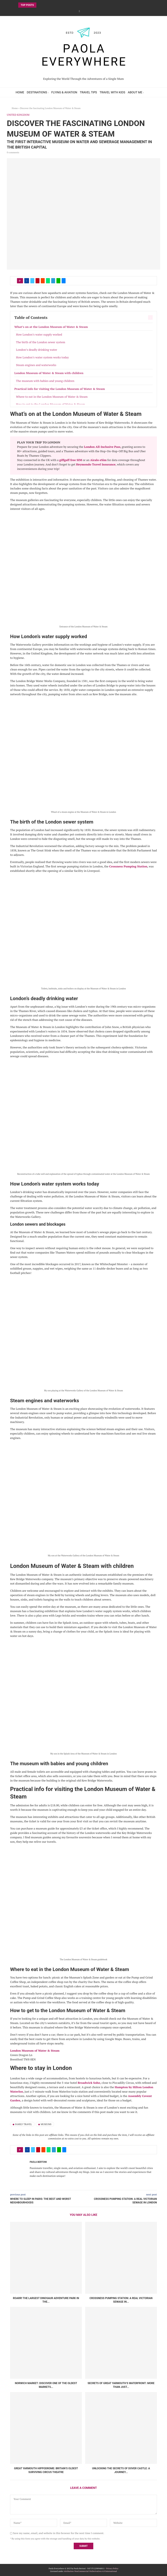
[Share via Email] (64, 280)
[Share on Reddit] (43, 280)
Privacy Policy (112, 2568)
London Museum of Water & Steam (35, 2050)
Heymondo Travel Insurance (95, 464)
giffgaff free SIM (70, 460)
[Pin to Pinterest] (37, 280)
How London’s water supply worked (39, 334)
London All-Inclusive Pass (102, 447)
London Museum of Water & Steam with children (48, 373)
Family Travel (23, 2124)
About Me (135, 92)
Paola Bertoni (38, 2162)
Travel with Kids (112, 92)
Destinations (37, 92)
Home (20, 92)
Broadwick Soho (89, 2083)
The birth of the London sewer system (40, 342)
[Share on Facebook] (26, 280)
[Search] (149, 92)
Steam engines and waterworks (36, 365)
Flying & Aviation (64, 92)
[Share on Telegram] (53, 280)
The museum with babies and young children (45, 381)
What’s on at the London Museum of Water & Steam (51, 327)
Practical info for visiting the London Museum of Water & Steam (59, 389)
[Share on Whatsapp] (48, 280)
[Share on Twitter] (32, 280)
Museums (46, 2124)
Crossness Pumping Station (128, 866)
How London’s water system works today (42, 357)
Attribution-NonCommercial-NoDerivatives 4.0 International (90, 2571)
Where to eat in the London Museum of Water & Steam (52, 397)
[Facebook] (79, 11)
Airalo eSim (98, 460)
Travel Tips (88, 92)
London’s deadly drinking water (36, 350)
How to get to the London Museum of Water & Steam (50, 404)
